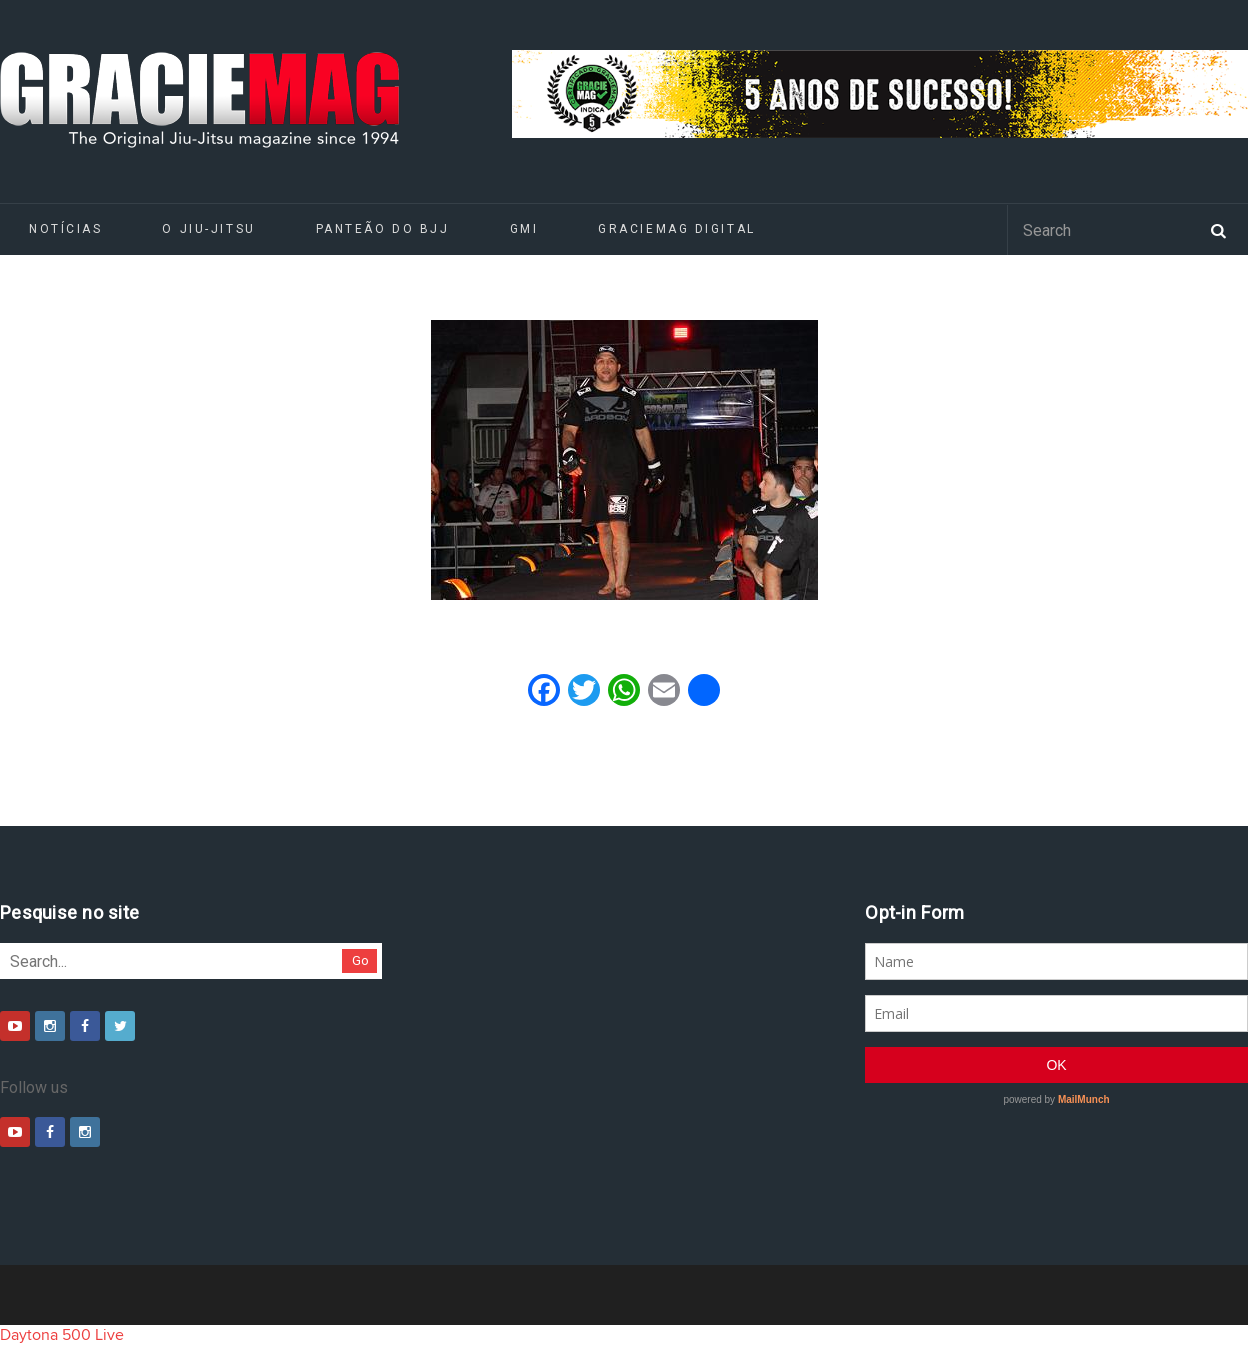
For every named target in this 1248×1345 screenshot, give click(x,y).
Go (360, 960)
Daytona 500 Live (62, 1335)
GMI (524, 229)
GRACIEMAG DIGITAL (677, 229)
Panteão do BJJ (383, 229)
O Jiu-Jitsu (208, 229)
